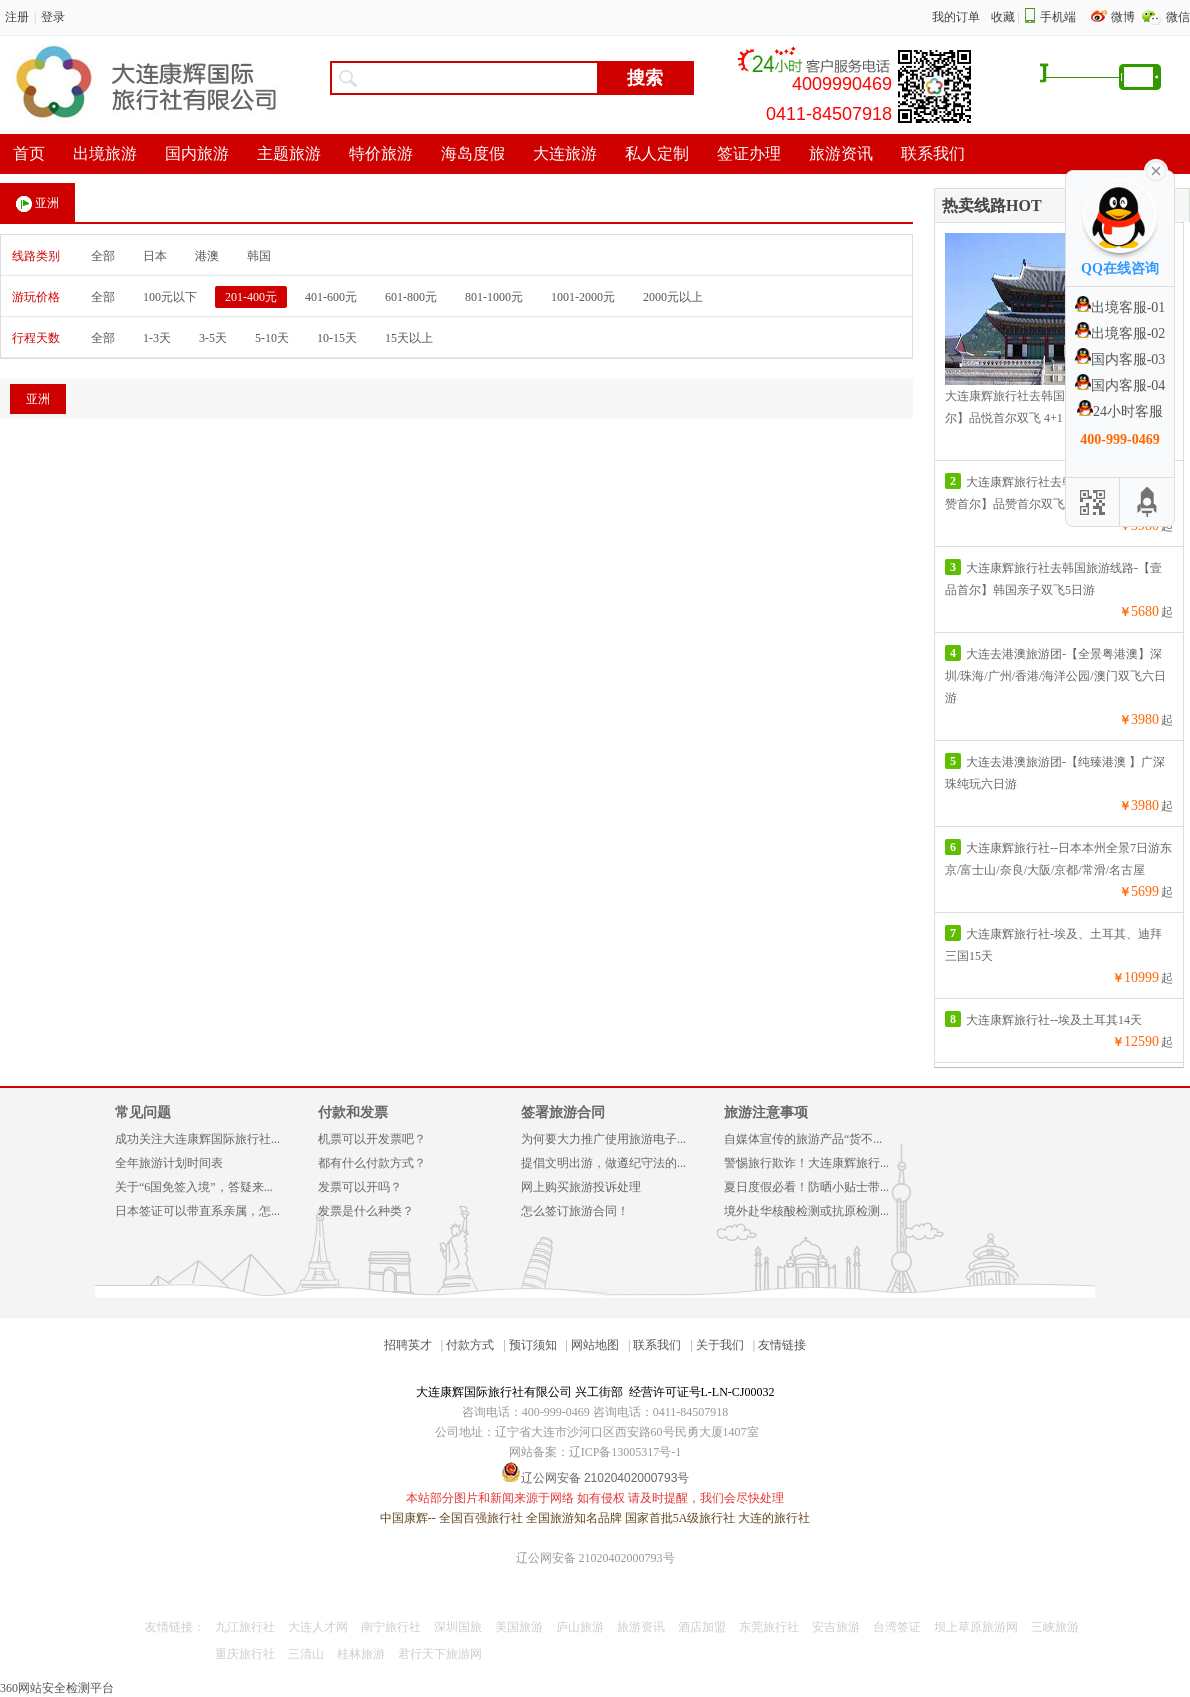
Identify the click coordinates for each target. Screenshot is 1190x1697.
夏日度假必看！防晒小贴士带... (806, 1187)
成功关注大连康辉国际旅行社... (197, 1139)
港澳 (207, 256)
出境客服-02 (1120, 333)
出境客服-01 (1120, 307)
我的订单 (956, 17)
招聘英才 (408, 1345)
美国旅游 (519, 1627)
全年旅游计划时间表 (169, 1163)
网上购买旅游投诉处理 (581, 1187)
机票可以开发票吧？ (372, 1139)
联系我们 (657, 1345)
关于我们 (720, 1345)
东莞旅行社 (769, 1627)
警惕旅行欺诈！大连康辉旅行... (806, 1163)
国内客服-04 (1120, 385)
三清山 (306, 1654)
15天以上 (409, 338)
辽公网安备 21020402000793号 (595, 1558)
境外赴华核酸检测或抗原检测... (806, 1211)
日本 (155, 256)
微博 (1124, 17)
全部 (103, 256)
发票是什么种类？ (366, 1211)
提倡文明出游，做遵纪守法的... (603, 1163)
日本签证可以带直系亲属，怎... (197, 1211)
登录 (53, 17)
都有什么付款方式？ (372, 1163)
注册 (17, 17)
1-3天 (157, 338)
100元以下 (170, 297)
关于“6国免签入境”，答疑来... (194, 1187)
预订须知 (533, 1345)
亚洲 (37, 204)
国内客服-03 (1120, 359)
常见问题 (143, 1112)
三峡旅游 (1055, 1627)
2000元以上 (673, 297)
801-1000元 (494, 297)
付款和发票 (353, 1112)
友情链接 (782, 1345)
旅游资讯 (641, 1627)
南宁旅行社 (391, 1627)
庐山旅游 (580, 1627)
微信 (1178, 17)
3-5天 (213, 338)
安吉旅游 (836, 1627)
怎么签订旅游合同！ (575, 1211)
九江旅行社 (245, 1627)
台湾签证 (897, 1627)
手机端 (1058, 17)
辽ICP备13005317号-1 (625, 1452)
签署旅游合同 (563, 1112)
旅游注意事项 (766, 1112)
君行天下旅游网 (440, 1654)
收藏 (1003, 17)
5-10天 (272, 338)
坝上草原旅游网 (976, 1627)
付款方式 (470, 1345)
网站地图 (595, 1345)
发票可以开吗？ (360, 1187)
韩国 (259, 256)
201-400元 (251, 297)
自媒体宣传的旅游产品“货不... (803, 1139)
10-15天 (337, 338)
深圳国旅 (458, 1627)
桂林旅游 (361, 1654)
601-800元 (411, 297)
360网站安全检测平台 (57, 1688)
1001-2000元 (583, 297)
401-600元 (331, 297)
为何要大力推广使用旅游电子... (603, 1139)
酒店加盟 (702, 1627)
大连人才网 (318, 1627)
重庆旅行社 (245, 1654)
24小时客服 (1120, 411)
